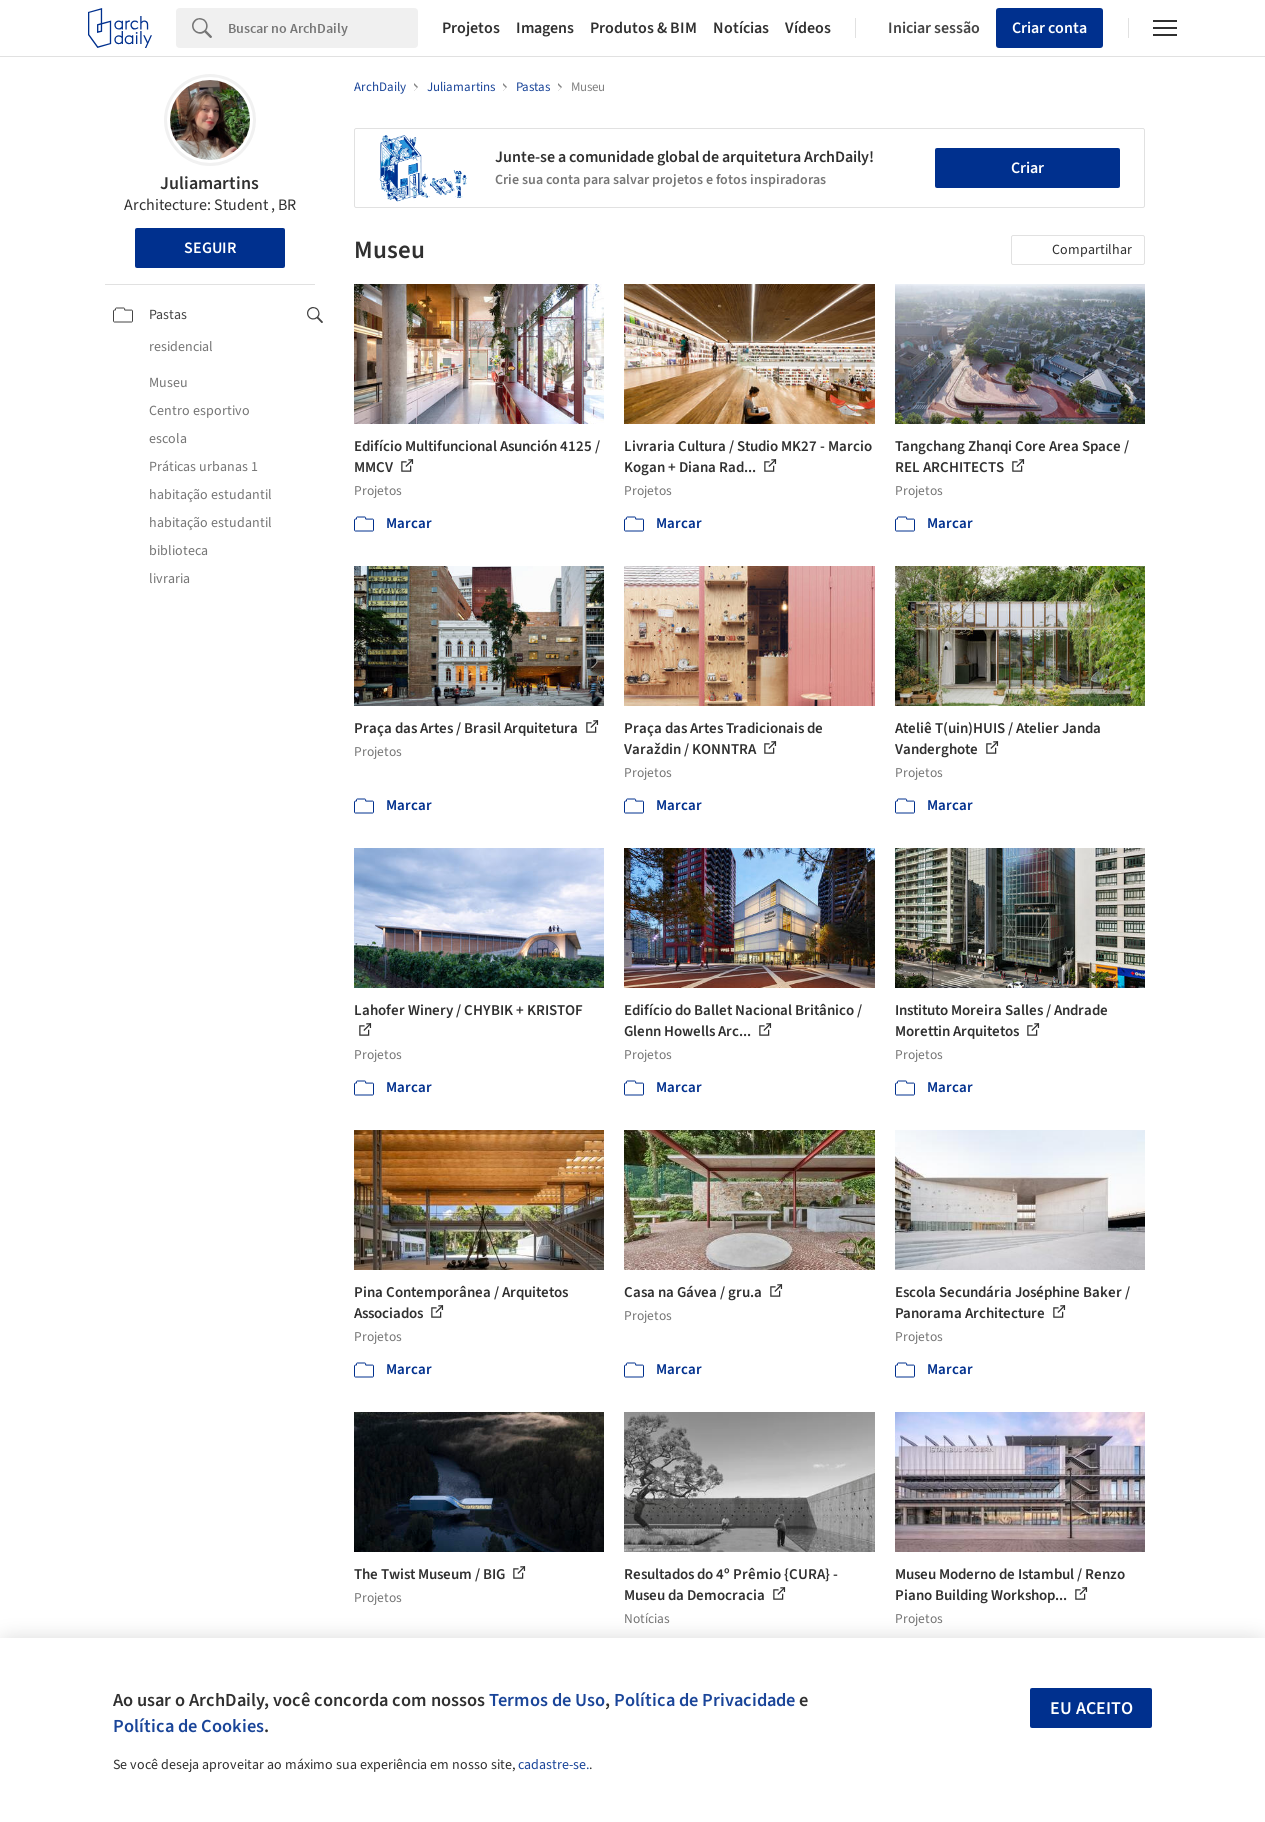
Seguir (210, 248)
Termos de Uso (547, 1700)
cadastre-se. (553, 1765)
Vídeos (808, 28)
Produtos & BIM (643, 28)
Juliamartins (209, 183)
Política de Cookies (188, 1726)
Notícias (741, 28)
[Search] (323, 28)
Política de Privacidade (704, 1700)
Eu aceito (1091, 1708)
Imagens (545, 28)
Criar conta (1049, 28)
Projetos (471, 28)
